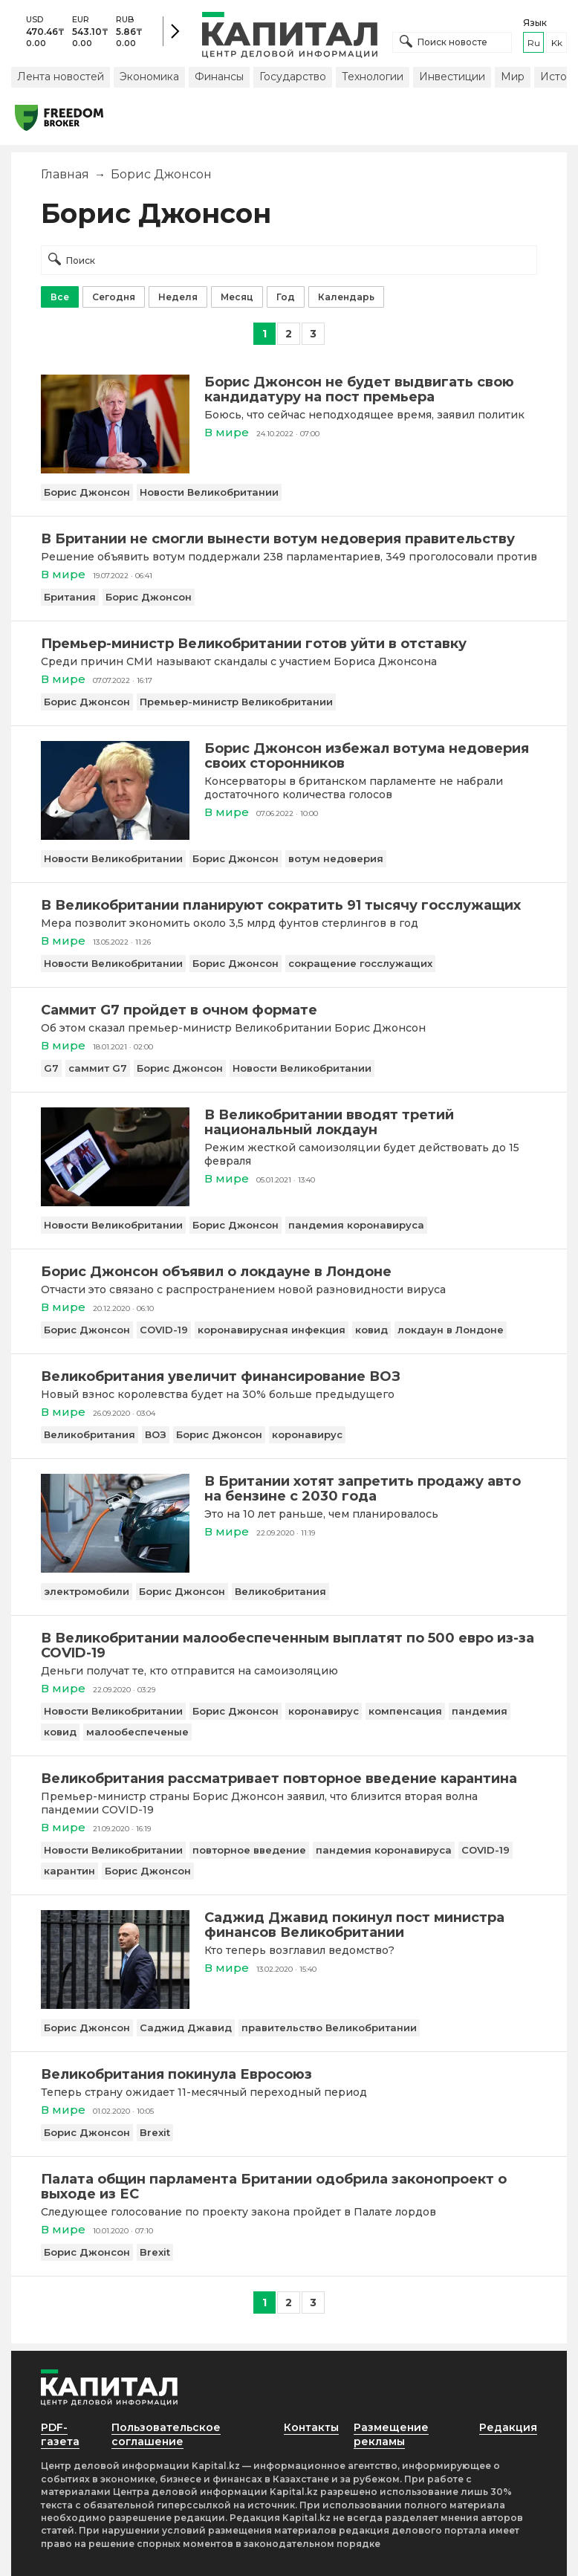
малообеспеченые (137, 1732)
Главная (65, 174)
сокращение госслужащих (360, 963)
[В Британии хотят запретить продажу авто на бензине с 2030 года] (115, 1569)
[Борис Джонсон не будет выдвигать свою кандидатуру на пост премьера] (115, 469)
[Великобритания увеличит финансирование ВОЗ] (289, 1376)
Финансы (219, 76)
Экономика (149, 76)
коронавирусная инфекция (271, 1330)
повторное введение (249, 1850)
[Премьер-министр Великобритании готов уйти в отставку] (289, 643)
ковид (371, 1330)
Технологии (372, 76)
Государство (292, 76)
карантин (69, 1871)
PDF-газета (60, 2434)
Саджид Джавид (186, 2027)
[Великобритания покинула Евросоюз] (289, 2074)
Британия (70, 597)
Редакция (508, 2427)
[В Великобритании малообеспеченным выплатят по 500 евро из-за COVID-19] (289, 1645)
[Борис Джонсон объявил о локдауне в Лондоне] (289, 1271)
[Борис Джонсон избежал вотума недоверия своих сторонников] (115, 836)
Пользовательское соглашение (166, 2434)
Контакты (311, 2427)
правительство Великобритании (329, 2027)
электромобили (86, 1591)
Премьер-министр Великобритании (236, 702)
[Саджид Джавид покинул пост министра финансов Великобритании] (115, 2005)
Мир (513, 76)
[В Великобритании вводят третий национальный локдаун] (115, 1202)
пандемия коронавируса (356, 1225)
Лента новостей (60, 76)
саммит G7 (97, 1068)
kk (556, 42)
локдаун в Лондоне (450, 1330)
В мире (226, 432)
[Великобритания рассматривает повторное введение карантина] (289, 1778)
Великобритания (89, 1434)
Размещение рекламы (391, 2434)
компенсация (405, 1711)
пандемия (479, 1711)
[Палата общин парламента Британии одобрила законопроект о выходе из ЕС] (289, 2186)
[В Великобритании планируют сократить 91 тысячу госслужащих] (289, 905)
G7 (51, 1068)
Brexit (155, 2132)
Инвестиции (452, 76)
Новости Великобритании (209, 492)
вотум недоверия (335, 858)
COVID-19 (164, 1330)
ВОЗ (155, 1434)
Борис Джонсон (87, 492)
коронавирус (307, 1434)
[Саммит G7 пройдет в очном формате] (289, 1010)
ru (533, 42)
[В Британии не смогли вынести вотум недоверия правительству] (289, 538)
